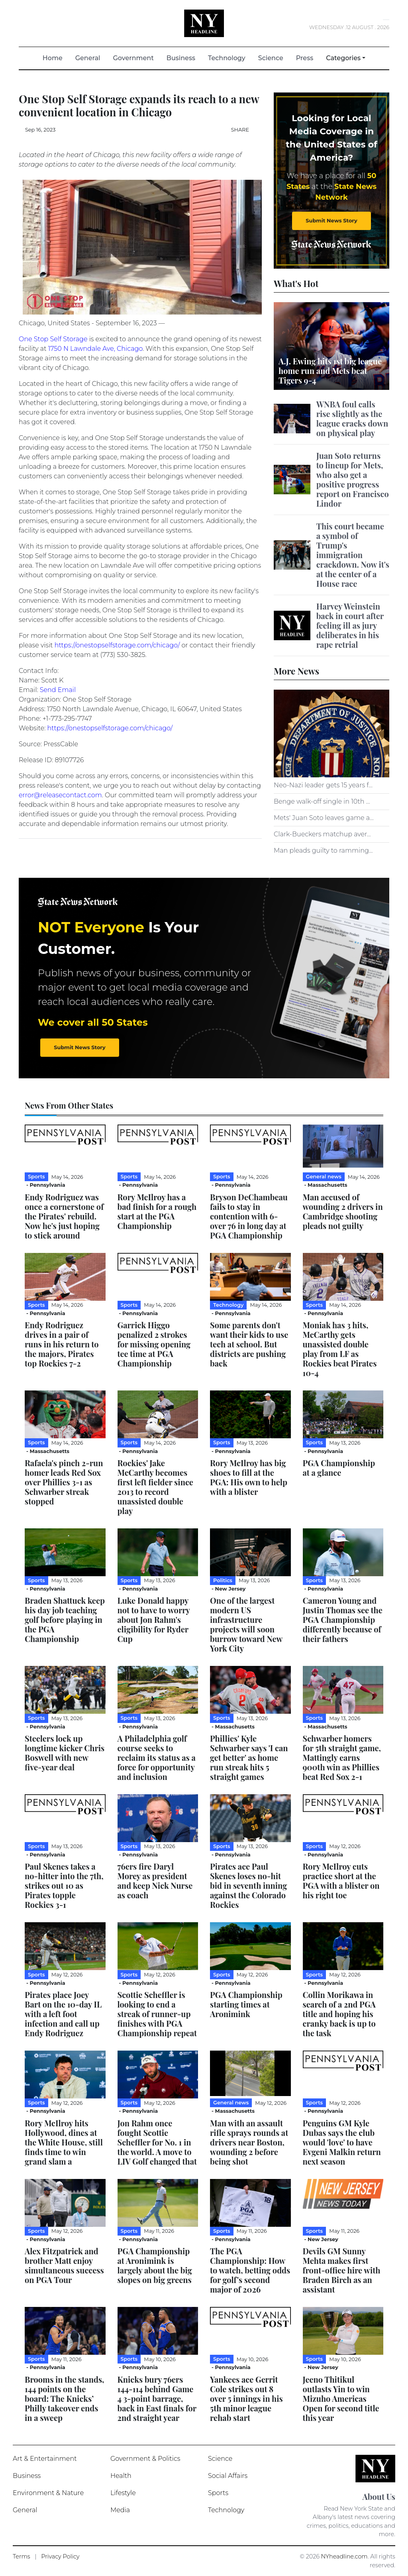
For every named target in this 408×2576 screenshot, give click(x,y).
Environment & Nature (48, 2493)
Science (270, 58)
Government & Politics (145, 2458)
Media (120, 2510)
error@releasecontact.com (60, 795)
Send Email (58, 690)
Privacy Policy (60, 2556)
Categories (343, 58)
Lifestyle (123, 2493)
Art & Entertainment (45, 2458)
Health (120, 2476)
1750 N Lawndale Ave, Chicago (95, 348)
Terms (21, 2556)
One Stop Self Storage (53, 339)
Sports (218, 2493)
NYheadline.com (344, 2556)
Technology (226, 58)
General (87, 58)
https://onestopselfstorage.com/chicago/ (117, 645)
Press (304, 58)
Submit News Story (331, 220)
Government (133, 58)
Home (56, 57)
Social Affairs (227, 2476)
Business (181, 58)
